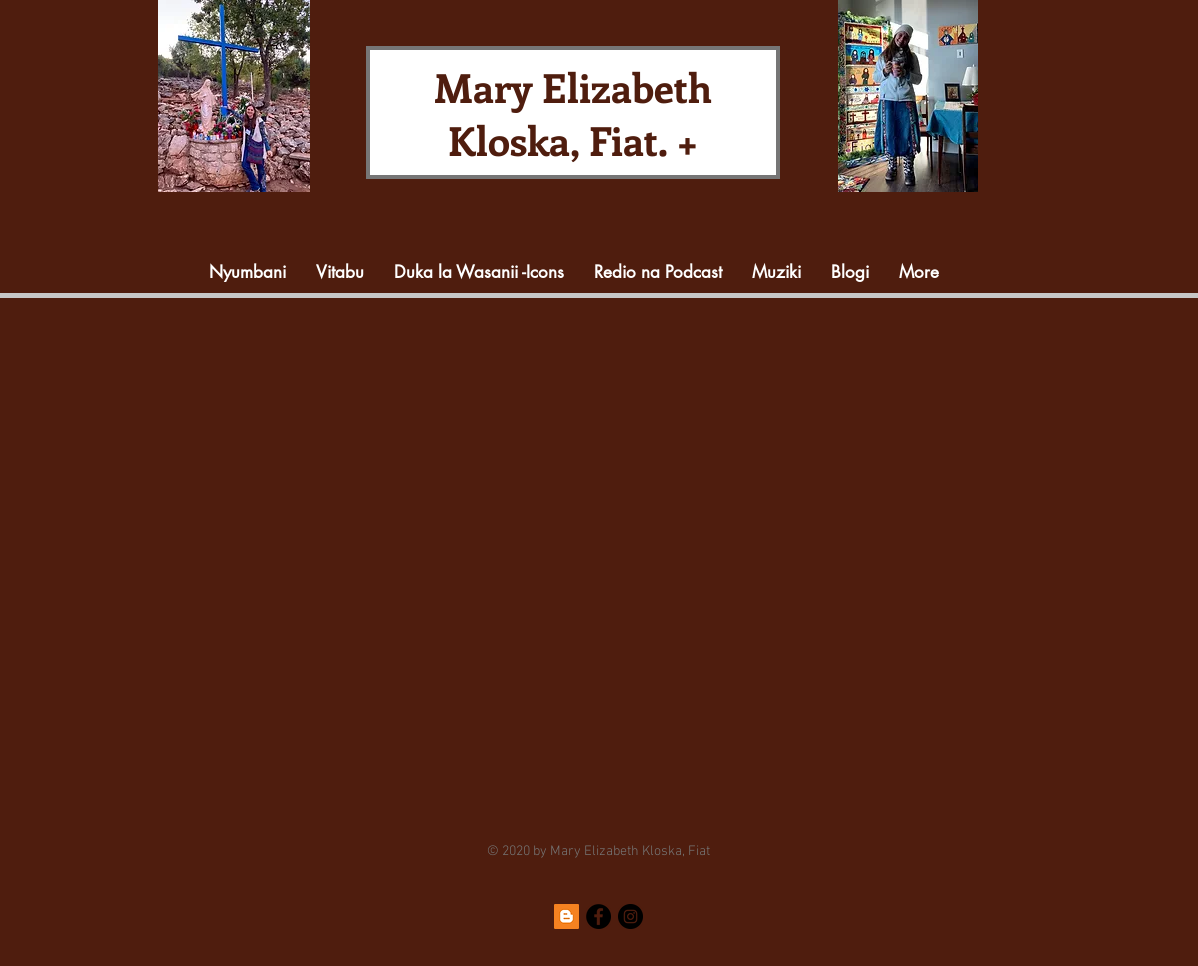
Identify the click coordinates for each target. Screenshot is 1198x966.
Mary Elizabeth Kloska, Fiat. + (573, 113)
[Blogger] (566, 916)
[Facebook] (598, 916)
